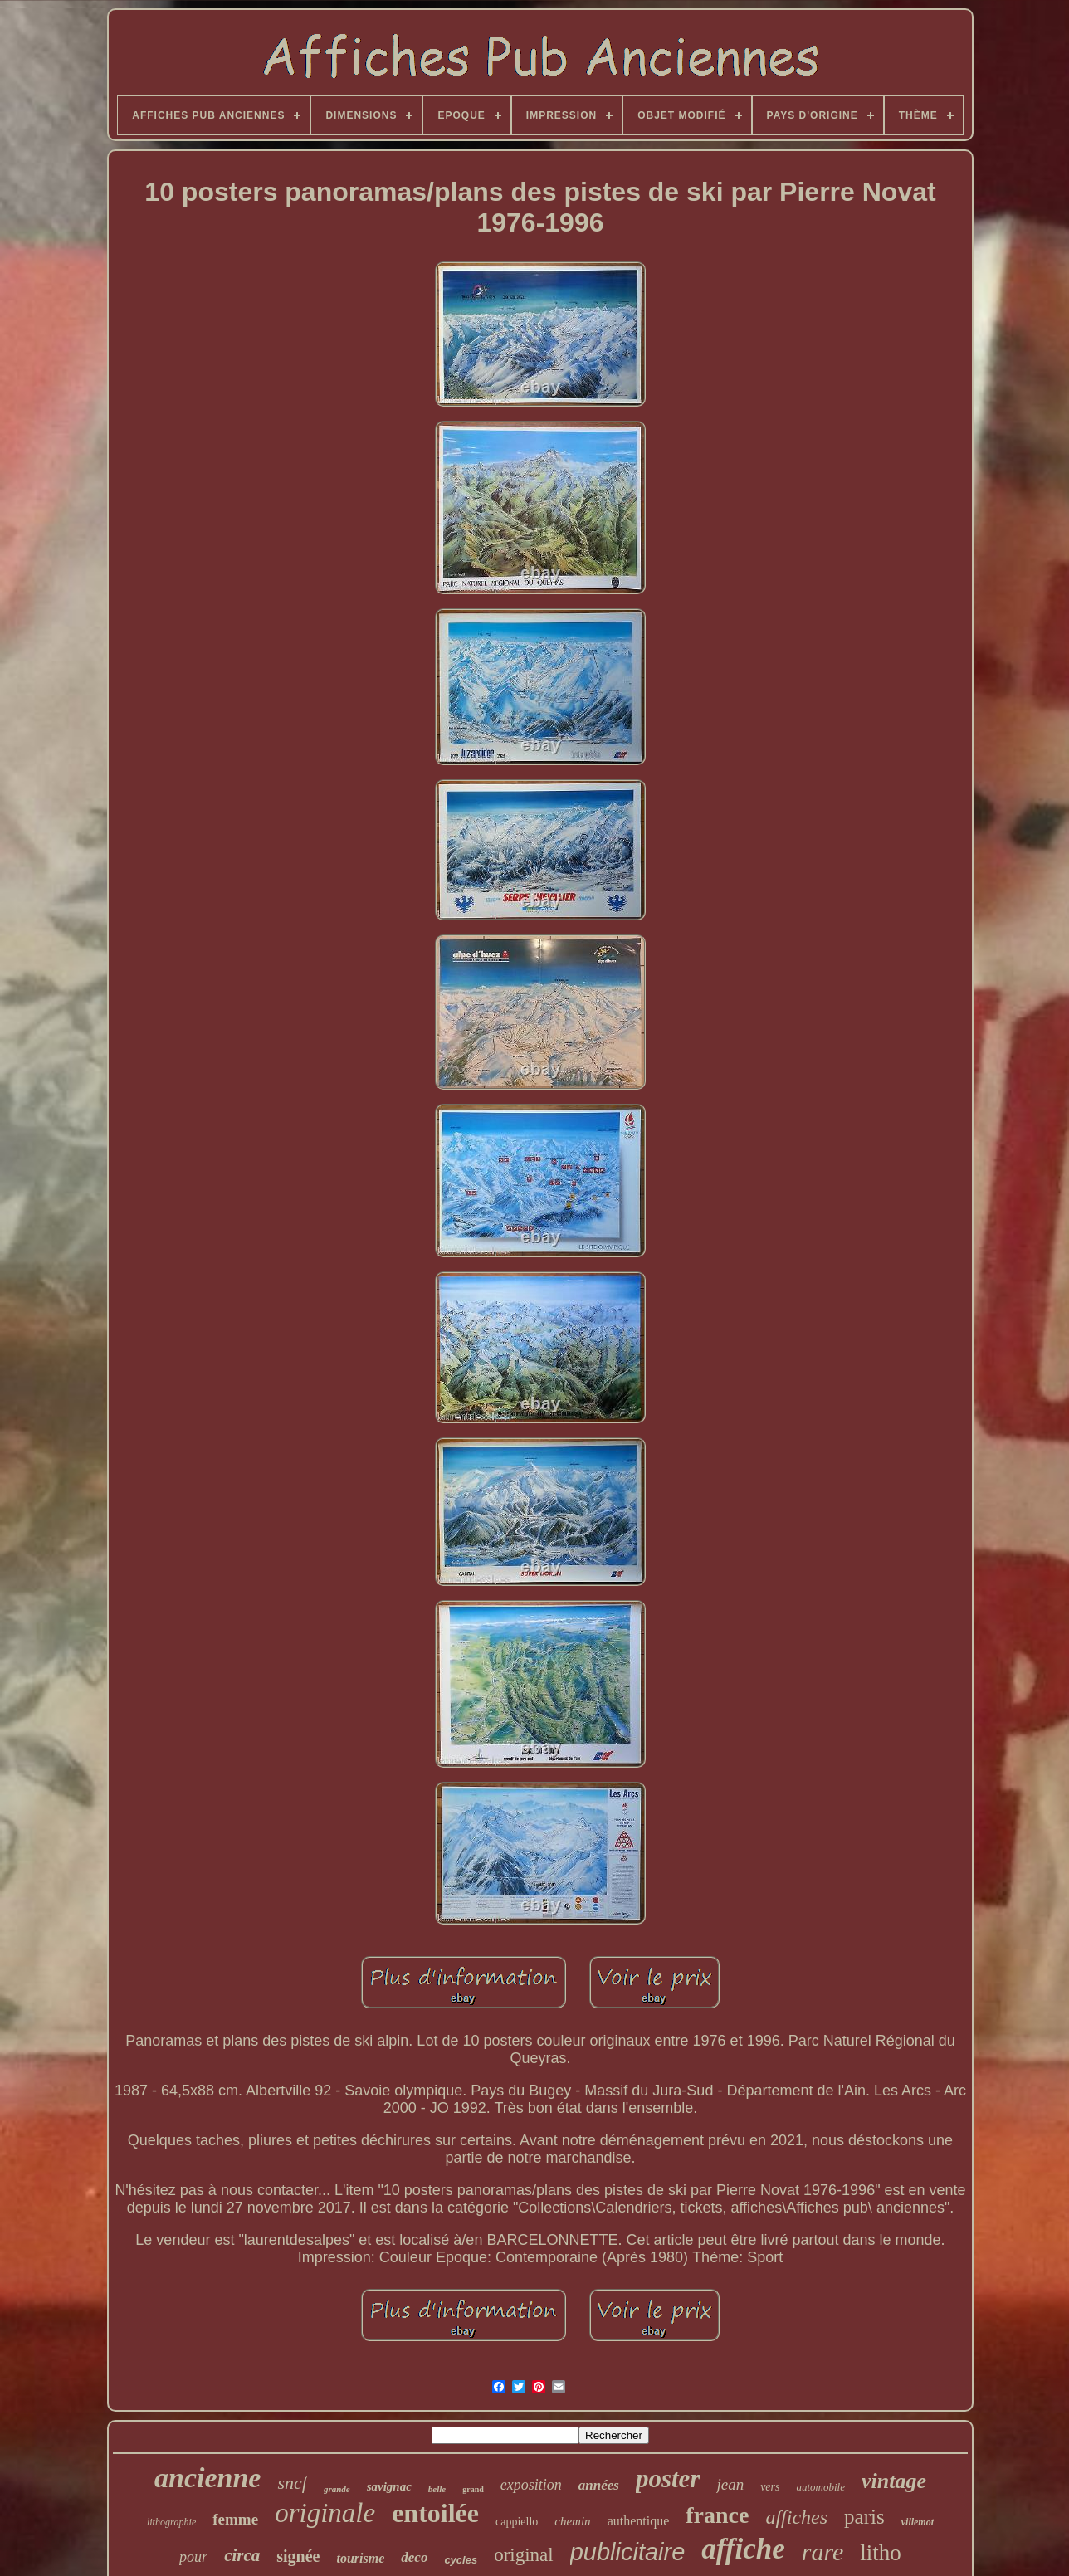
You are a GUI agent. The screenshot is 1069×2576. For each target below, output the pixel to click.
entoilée (435, 2513)
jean (730, 2484)
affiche (742, 2549)
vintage (894, 2481)
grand (473, 2489)
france (717, 2515)
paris (864, 2516)
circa (242, 2555)
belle (437, 2489)
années (598, 2485)
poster (668, 2478)
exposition (531, 2484)
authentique (639, 2521)
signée (298, 2556)
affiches (796, 2517)
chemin (572, 2521)
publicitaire (628, 2552)
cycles (460, 2560)
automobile (820, 2487)
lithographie (171, 2522)
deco (414, 2557)
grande (337, 2489)
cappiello (516, 2521)
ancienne (207, 2477)
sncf (291, 2482)
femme (235, 2519)
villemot (917, 2522)
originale (325, 2513)
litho (880, 2552)
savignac (389, 2486)
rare (823, 2551)
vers (769, 2487)
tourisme (361, 2558)
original (524, 2554)
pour (193, 2557)
